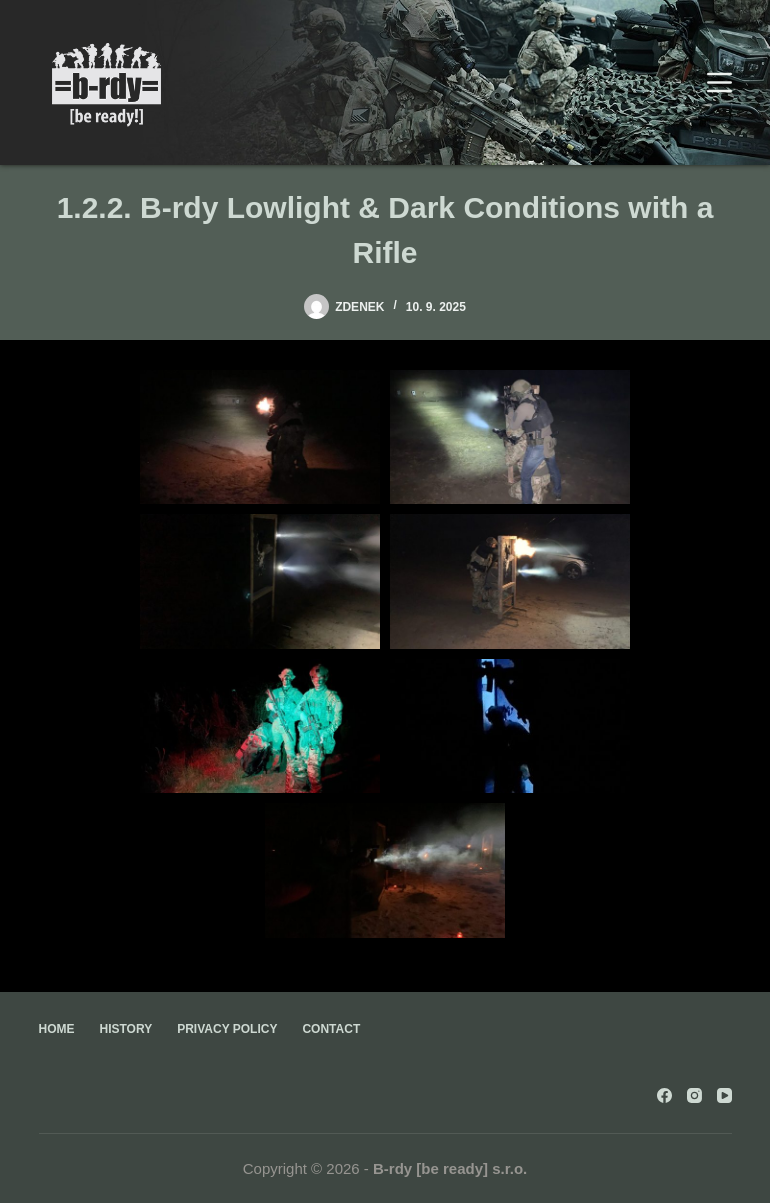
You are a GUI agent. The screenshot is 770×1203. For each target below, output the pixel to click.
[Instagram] (694, 1095)
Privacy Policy (227, 1029)
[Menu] (719, 82)
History (126, 1029)
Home (57, 1029)
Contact (331, 1029)
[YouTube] (724, 1095)
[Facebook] (664, 1095)
